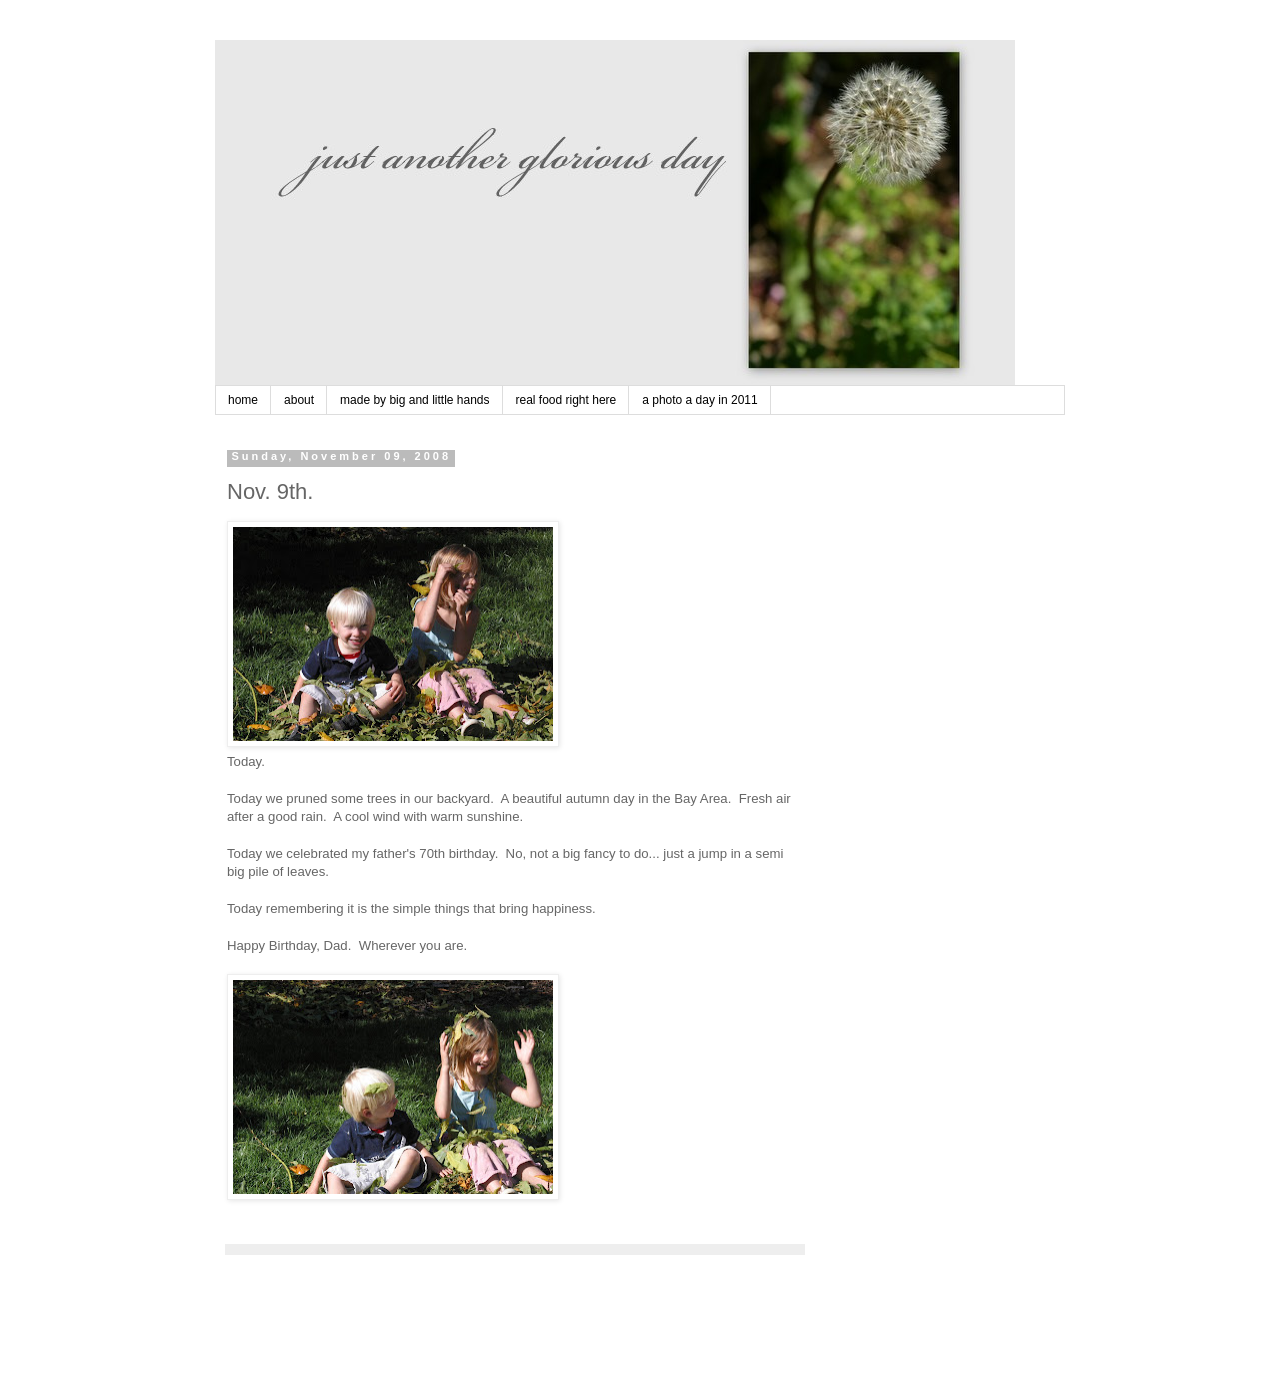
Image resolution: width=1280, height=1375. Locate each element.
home (243, 400)
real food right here (566, 400)
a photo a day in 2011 (699, 400)
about (299, 400)
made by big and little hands (414, 400)
